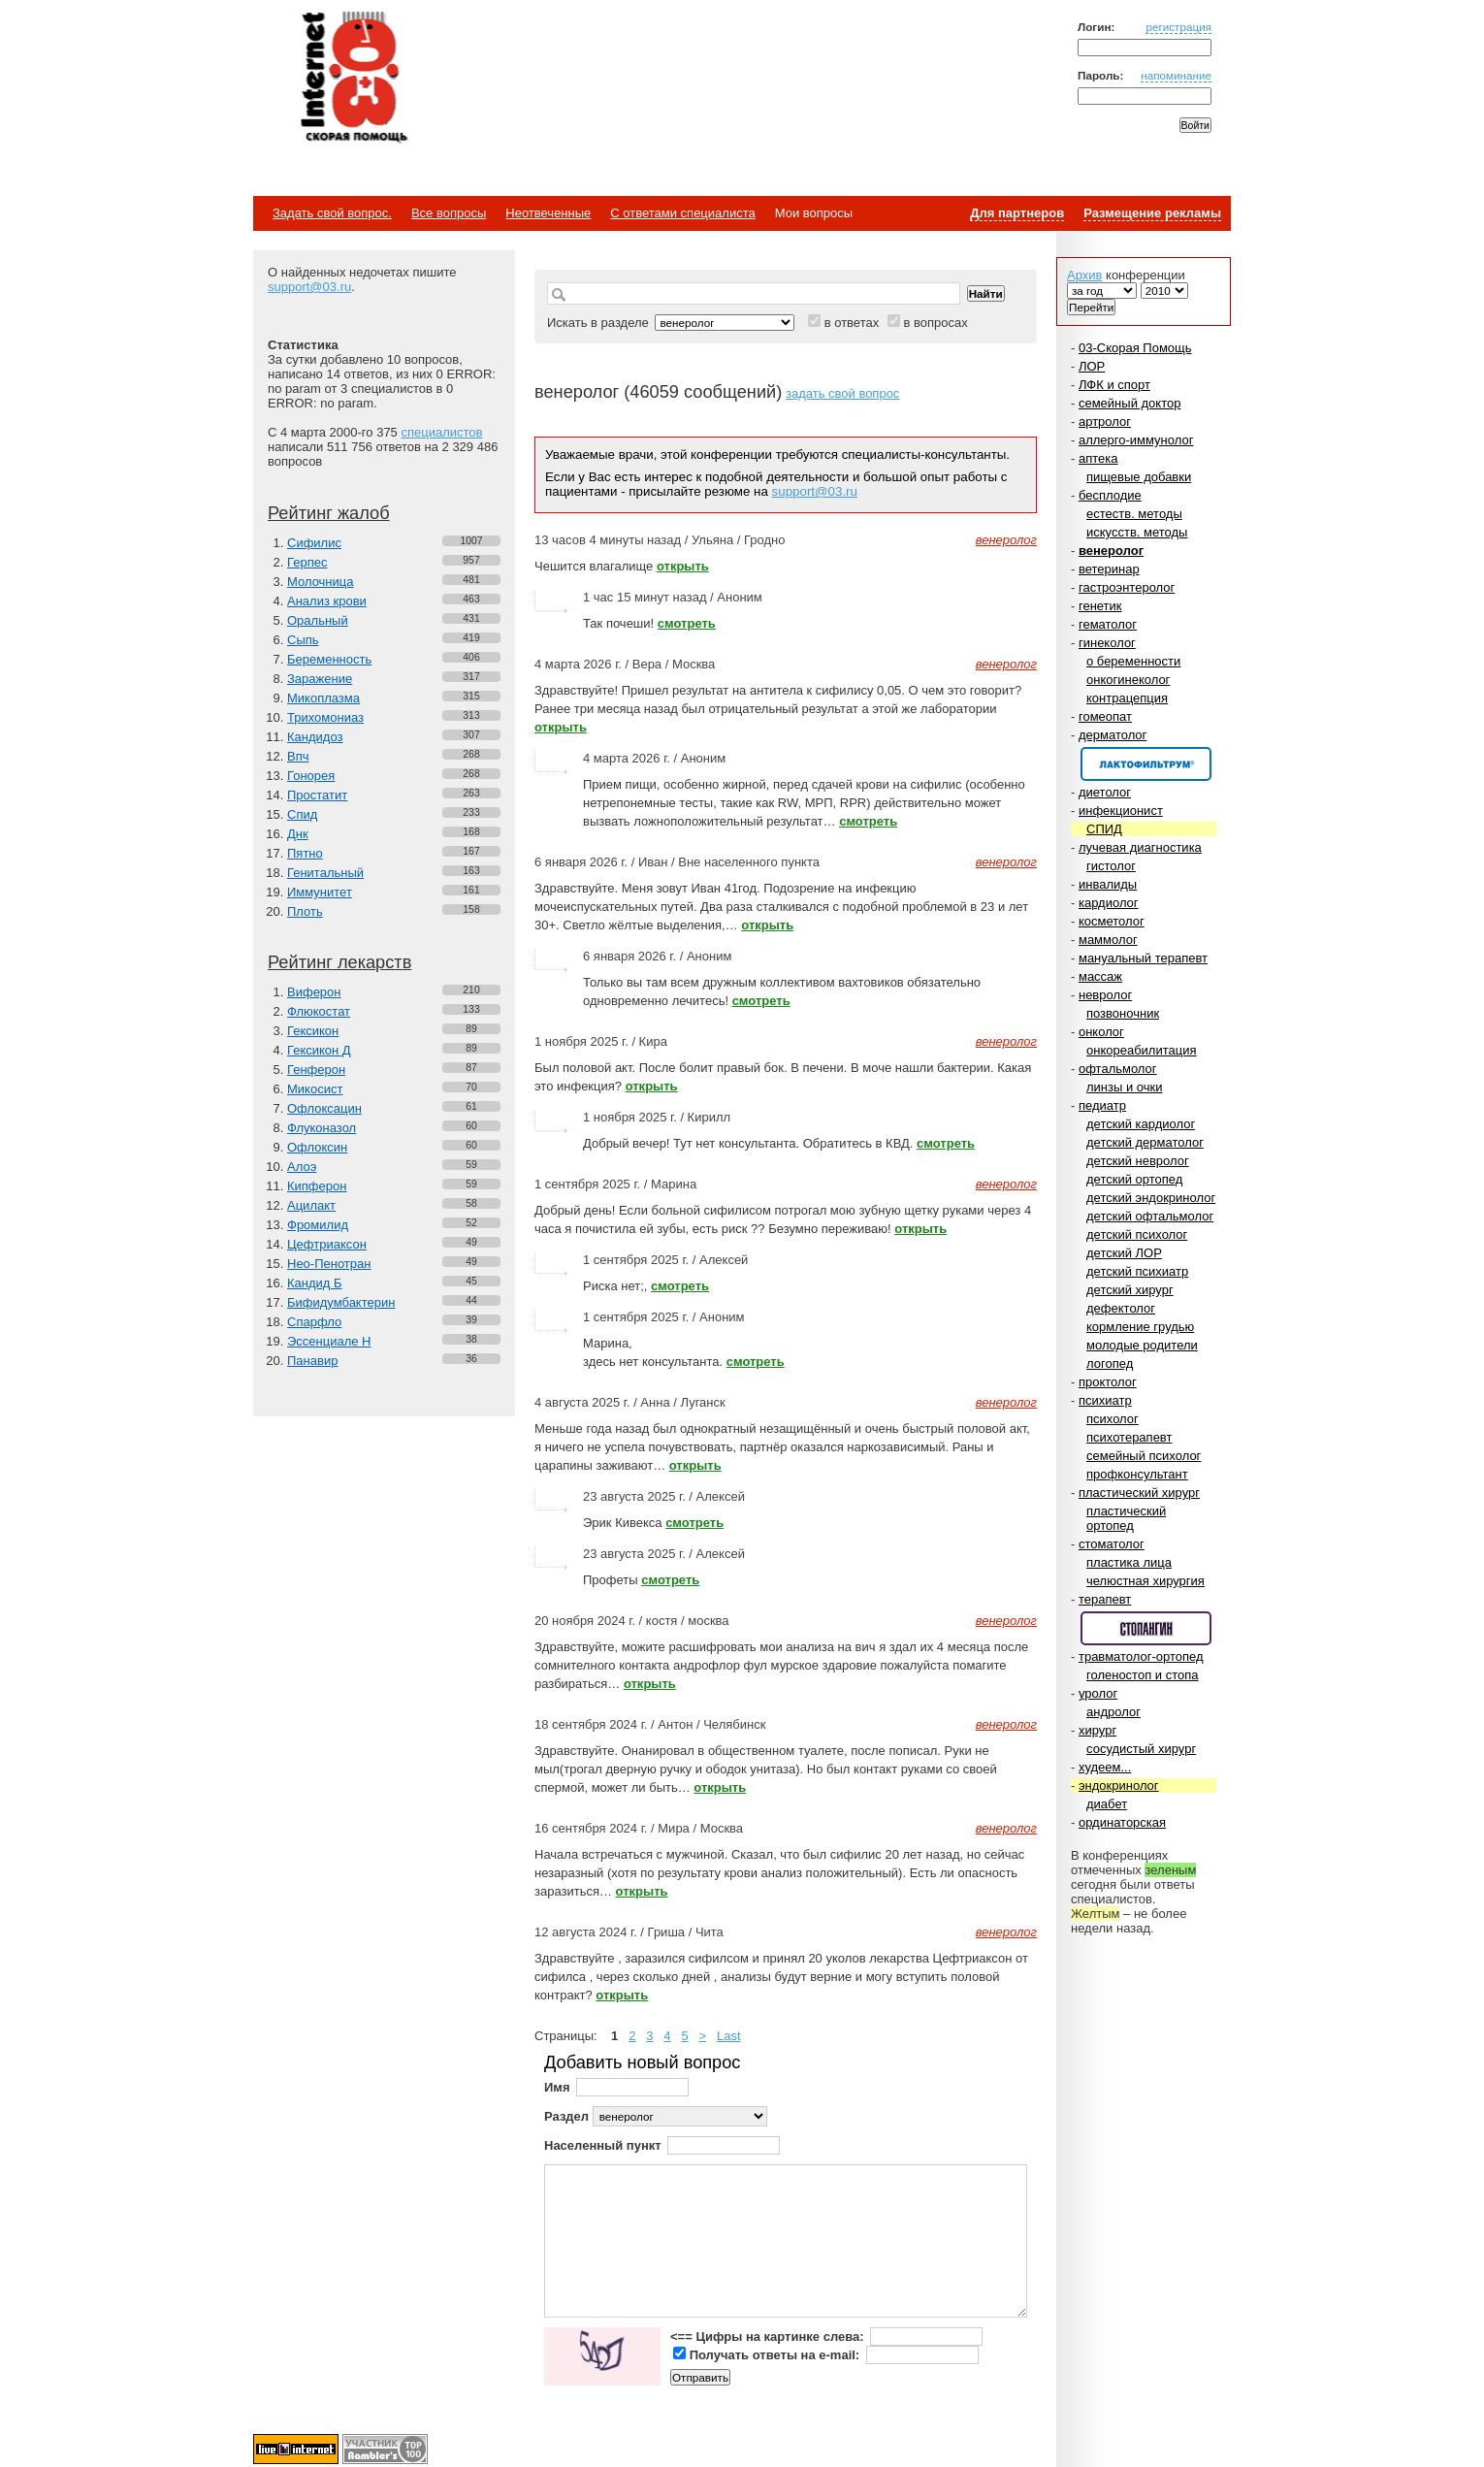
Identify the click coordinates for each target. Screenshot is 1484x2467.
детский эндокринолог (1150, 1197)
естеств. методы (1134, 513)
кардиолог (1109, 902)
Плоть (305, 911)
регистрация (1178, 26)
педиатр (1102, 1105)
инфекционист (1121, 810)
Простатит (317, 795)
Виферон (314, 992)
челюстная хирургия (1145, 1581)
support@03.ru (309, 286)
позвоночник (1122, 1013)
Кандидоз (314, 737)
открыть (683, 566)
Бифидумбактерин (341, 1302)
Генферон (316, 1069)
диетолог (1105, 792)
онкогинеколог (1128, 679)
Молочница (320, 581)
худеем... (1105, 1767)
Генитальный (325, 872)
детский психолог (1136, 1234)
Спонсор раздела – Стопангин (1146, 1628)
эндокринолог (1119, 1785)
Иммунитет (319, 892)
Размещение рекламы (1152, 213)
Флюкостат (318, 1011)
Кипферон (316, 1186)
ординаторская (1122, 1822)
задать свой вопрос (842, 393)
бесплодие (1110, 495)
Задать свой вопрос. (332, 213)
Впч (297, 756)
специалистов (441, 432)
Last (729, 2036)
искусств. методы (1136, 532)
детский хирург (1130, 1289)
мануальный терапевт (1143, 958)
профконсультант (1137, 1474)
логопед (1109, 1363)
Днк (297, 834)
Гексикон (313, 1030)
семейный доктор (1129, 403)
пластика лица (1129, 1562)
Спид (302, 814)
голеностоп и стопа (1142, 1675)
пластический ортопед (1126, 1518)
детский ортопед (1134, 1179)
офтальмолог (1118, 1068)
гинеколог (1107, 642)
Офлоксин (317, 1147)
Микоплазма (323, 698)
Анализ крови (327, 601)
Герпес (307, 562)
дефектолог (1120, 1308)
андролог (1113, 1711)
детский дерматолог (1145, 1142)
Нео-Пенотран (329, 1263)
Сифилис (314, 543)
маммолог (1108, 939)
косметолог (1112, 921)
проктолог (1108, 1382)
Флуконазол (321, 1127)
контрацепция (1127, 698)
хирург (1097, 1730)
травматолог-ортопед (1141, 1656)
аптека (1098, 458)
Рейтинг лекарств (339, 962)
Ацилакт (311, 1205)
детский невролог (1137, 1160)
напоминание (1176, 75)
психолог (1112, 1419)
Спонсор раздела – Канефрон (1146, 764)
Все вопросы (448, 213)
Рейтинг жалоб (329, 513)
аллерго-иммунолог (1136, 440)
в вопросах (935, 322)
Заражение (319, 678)
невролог (1105, 995)
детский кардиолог (1140, 1124)
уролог (1098, 1693)
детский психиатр (1137, 1271)
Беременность (329, 659)
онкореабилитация (1141, 1050)
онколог (1101, 1031)
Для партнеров (1017, 213)
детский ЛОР (1124, 1253)
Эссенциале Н (329, 1341)
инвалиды (1108, 884)
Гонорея (311, 775)
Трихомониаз (325, 717)
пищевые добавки (1138, 477)
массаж (1100, 976)
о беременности (1133, 661)
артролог (1105, 421)
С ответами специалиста (682, 213)
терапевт (1105, 1599)
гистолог (1111, 866)
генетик (1100, 606)
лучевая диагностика (1140, 847)
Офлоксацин (324, 1108)
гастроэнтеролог (1127, 587)
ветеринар (1109, 569)
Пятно (305, 853)
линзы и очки (1124, 1087)
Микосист (314, 1089)
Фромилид (317, 1224)
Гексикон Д (319, 1050)
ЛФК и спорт (1114, 384)
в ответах (852, 322)
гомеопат (1105, 716)
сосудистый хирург (1141, 1748)
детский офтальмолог (1149, 1216)
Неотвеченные (548, 213)
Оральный (317, 620)
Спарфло (314, 1322)
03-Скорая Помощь (1135, 348)
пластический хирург (1139, 1492)
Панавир (312, 1360)
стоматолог (1112, 1544)
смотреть (687, 623)
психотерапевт (1129, 1437)
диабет (1106, 1804)
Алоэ (301, 1166)
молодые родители (1142, 1345)
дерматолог (1112, 735)
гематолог (1108, 624)
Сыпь (303, 640)
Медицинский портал (353, 78)
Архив (1084, 275)
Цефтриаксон (327, 1244)
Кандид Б (314, 1283)
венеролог (1111, 550)
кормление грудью (1140, 1326)
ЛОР (1092, 366)
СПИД (1104, 829)
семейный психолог (1143, 1455)
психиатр (1105, 1400)
